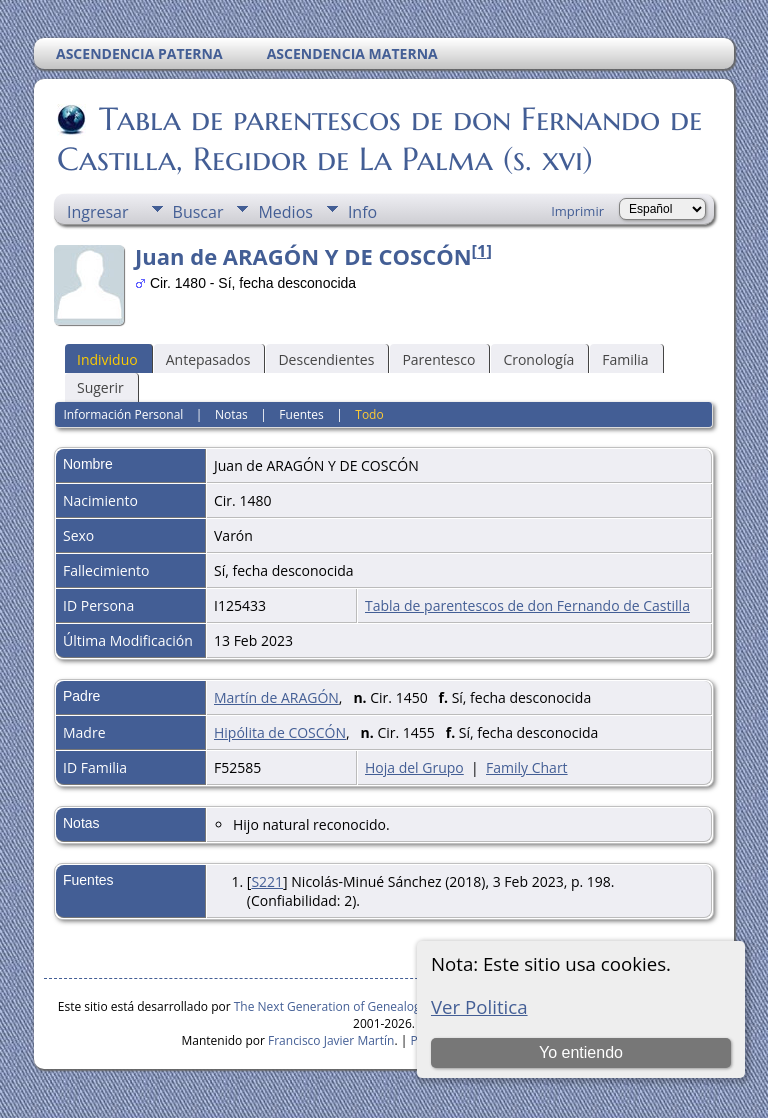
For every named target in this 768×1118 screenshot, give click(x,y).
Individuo (107, 359)
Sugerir (100, 387)
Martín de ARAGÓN (276, 697)
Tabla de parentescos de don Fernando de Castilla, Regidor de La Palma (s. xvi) (379, 139)
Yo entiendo (581, 1052)
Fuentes (301, 414)
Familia (625, 359)
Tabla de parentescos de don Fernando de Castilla (527, 605)
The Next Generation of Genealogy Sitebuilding (365, 1006)
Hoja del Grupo (414, 767)
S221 (267, 881)
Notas (231, 414)
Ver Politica (479, 1006)
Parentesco (438, 359)
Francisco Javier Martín (331, 1040)
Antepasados (208, 359)
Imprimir (577, 211)
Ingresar (98, 212)
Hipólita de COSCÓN (280, 732)
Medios (285, 212)
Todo (369, 414)
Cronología (538, 359)
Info (362, 212)
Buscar (198, 212)
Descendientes (326, 359)
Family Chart (527, 767)
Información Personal (123, 414)
